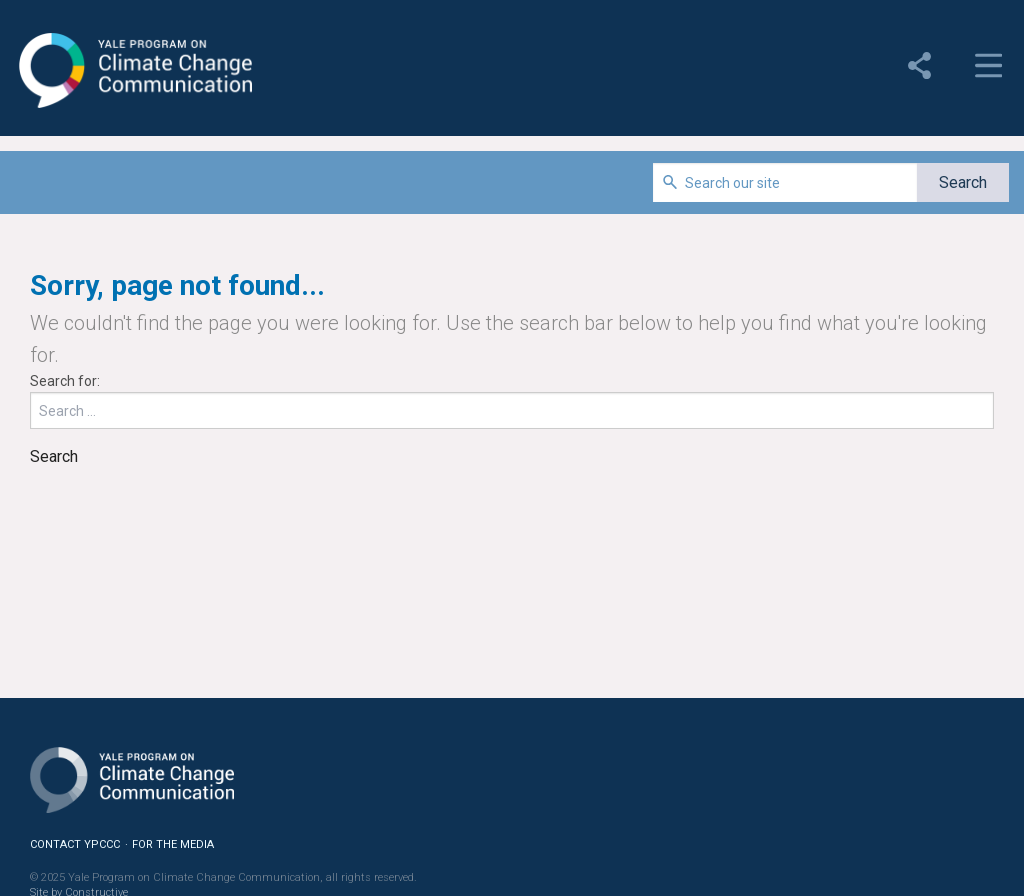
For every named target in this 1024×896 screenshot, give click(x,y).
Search (54, 456)
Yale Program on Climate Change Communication (133, 71)
